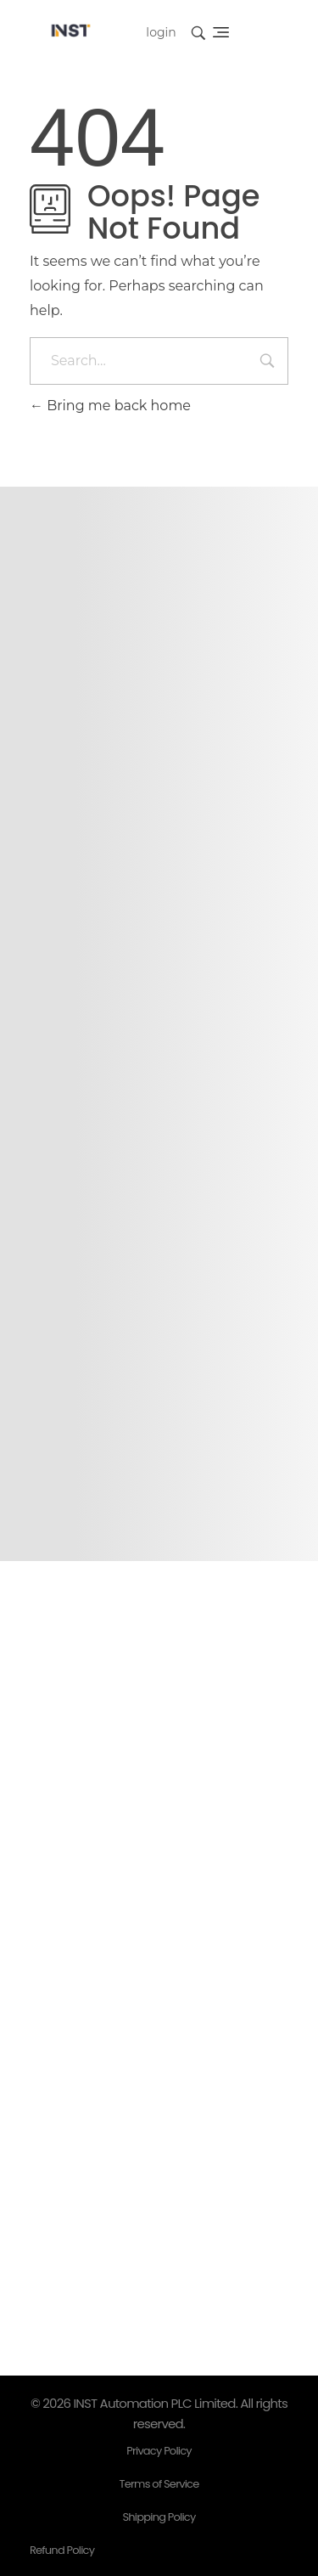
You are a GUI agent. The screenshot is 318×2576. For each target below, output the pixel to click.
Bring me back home (110, 405)
